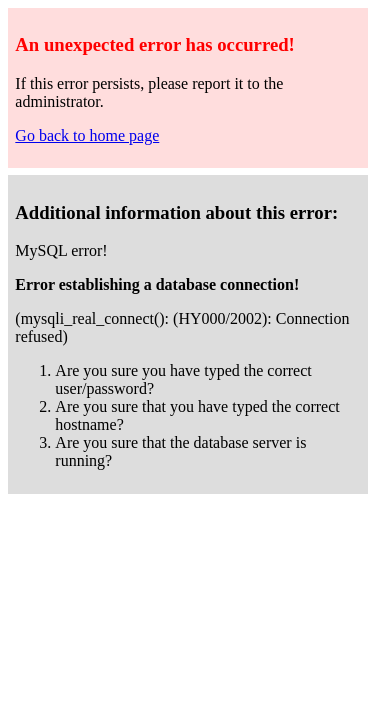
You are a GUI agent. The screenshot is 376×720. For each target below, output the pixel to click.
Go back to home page (87, 135)
